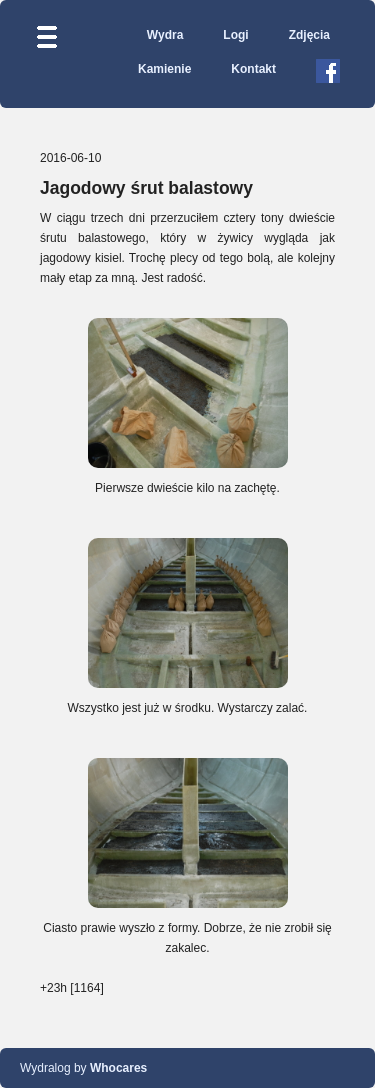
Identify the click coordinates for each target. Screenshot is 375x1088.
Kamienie (164, 69)
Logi (235, 35)
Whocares (118, 1068)
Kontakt (253, 69)
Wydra (165, 35)
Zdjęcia (309, 35)
